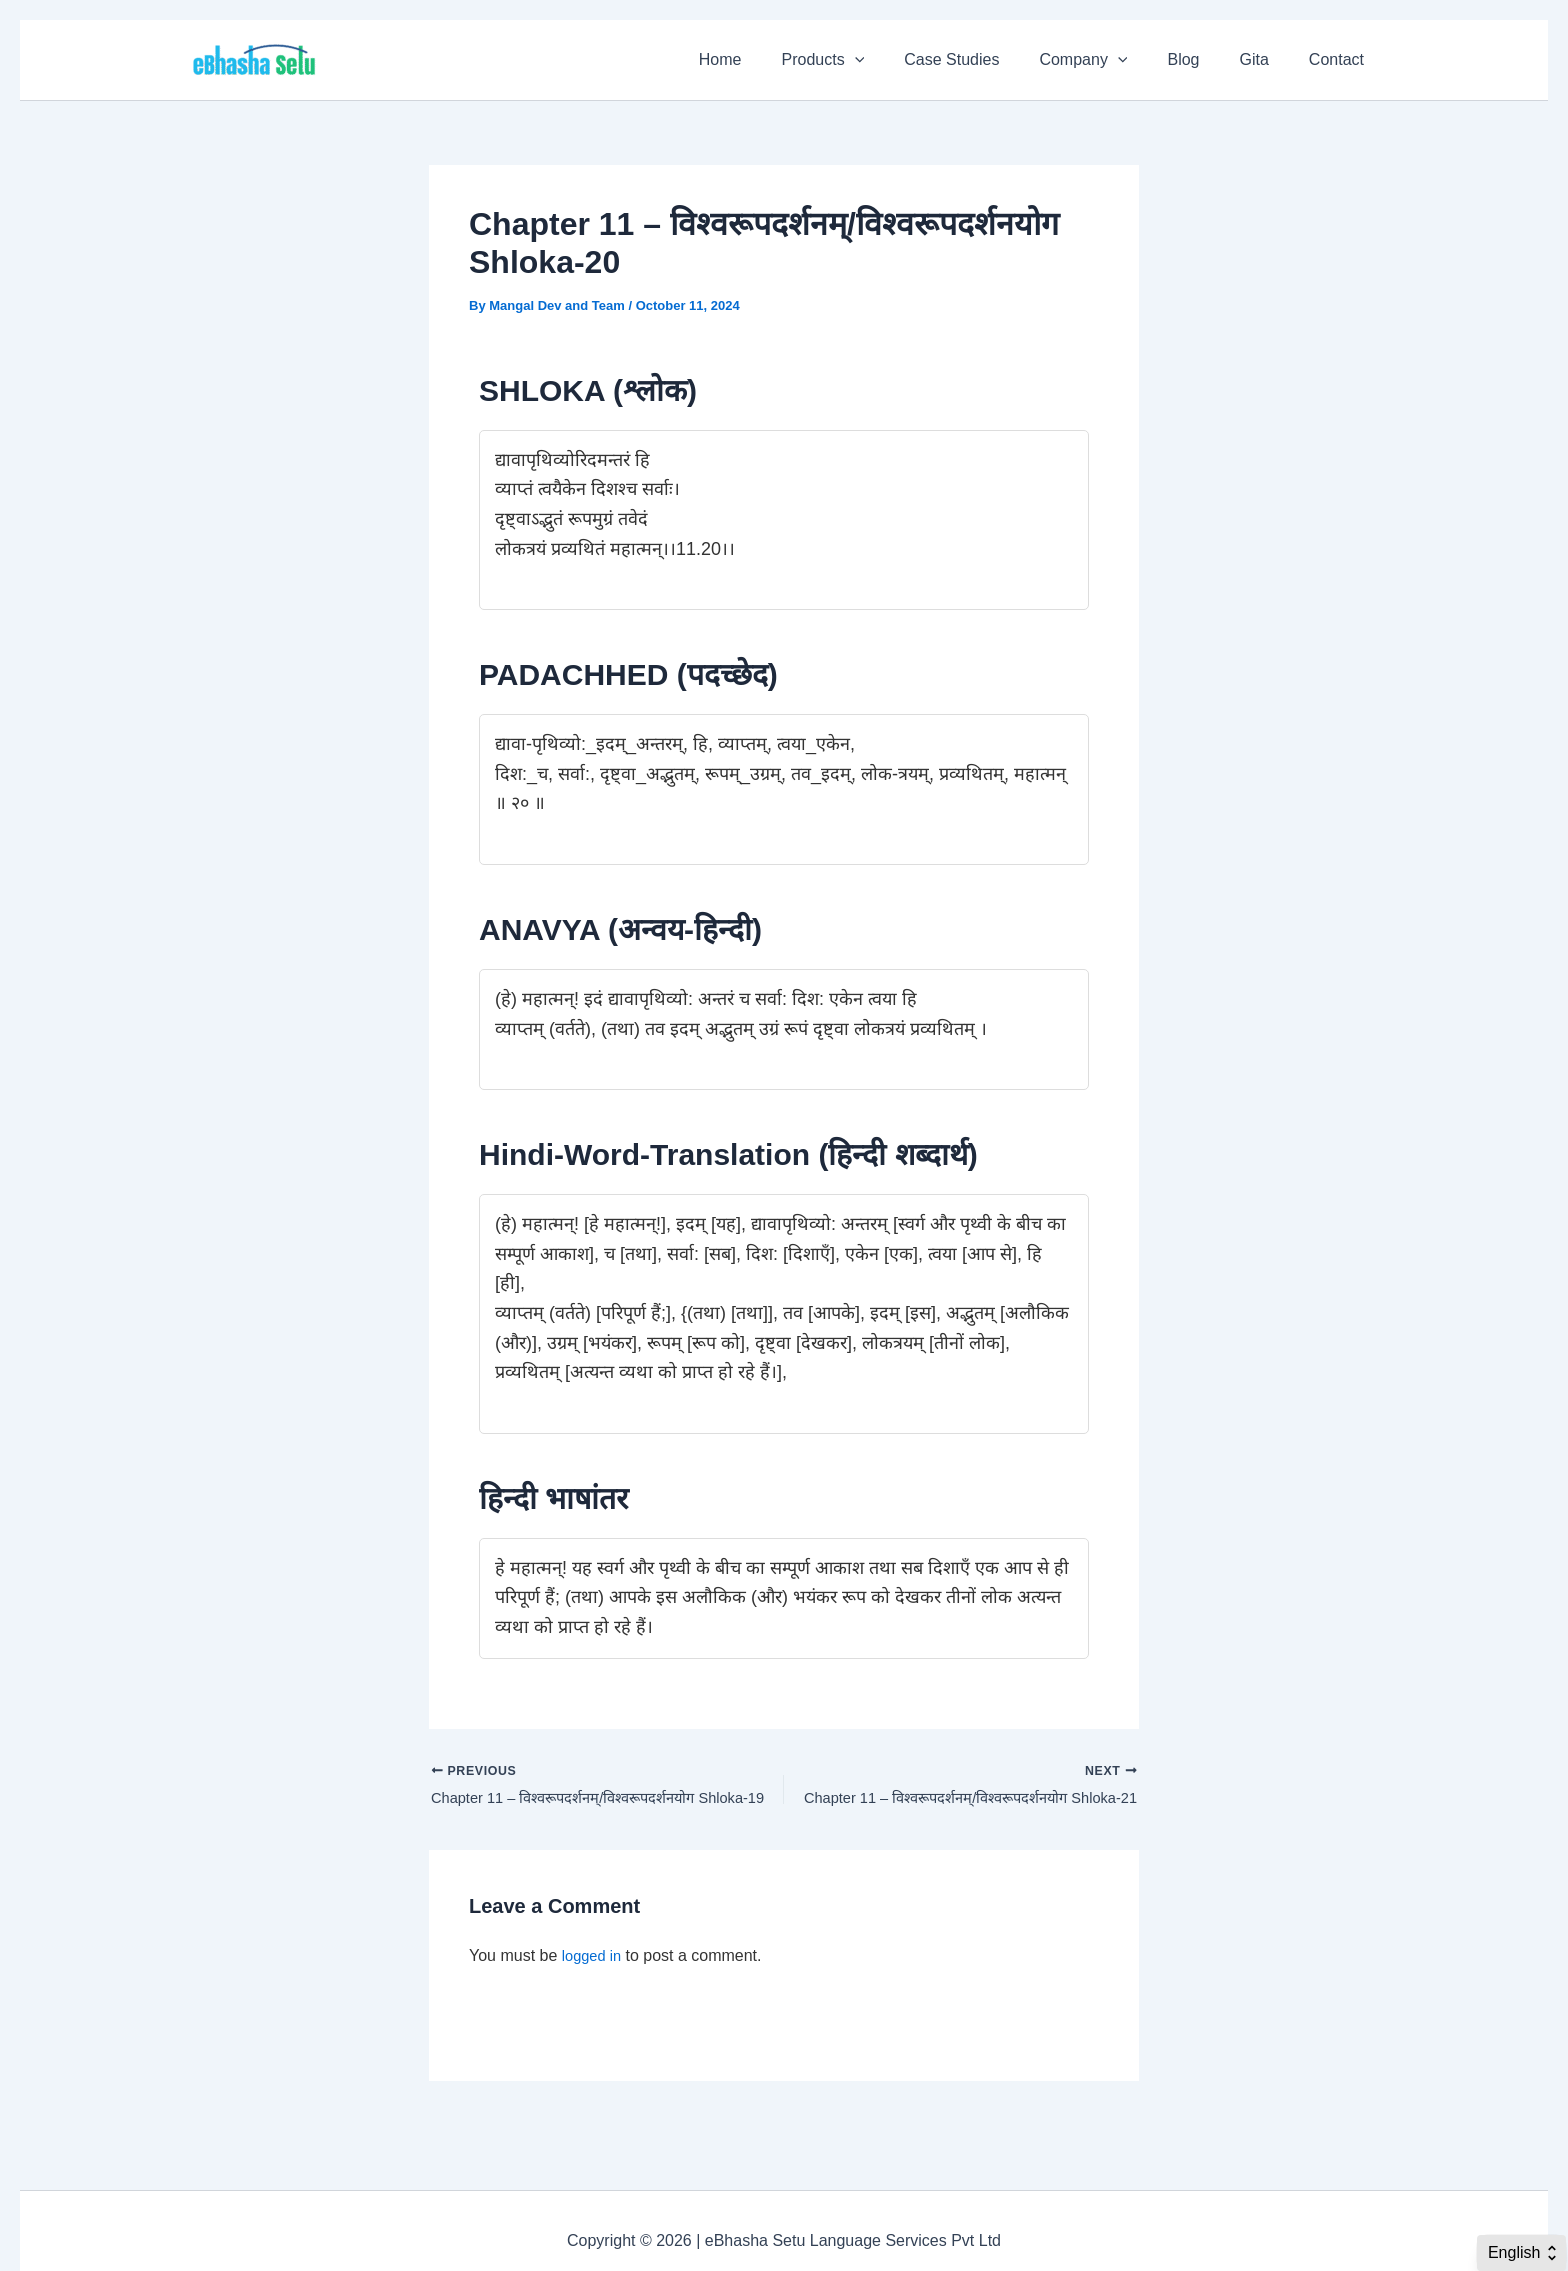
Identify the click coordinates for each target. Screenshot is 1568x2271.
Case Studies (987, 59)
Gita (1266, 59)
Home (772, 59)
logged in (594, 1960)
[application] (899, 60)
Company (1111, 60)
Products (867, 60)
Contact (1340, 59)
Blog (1203, 59)
